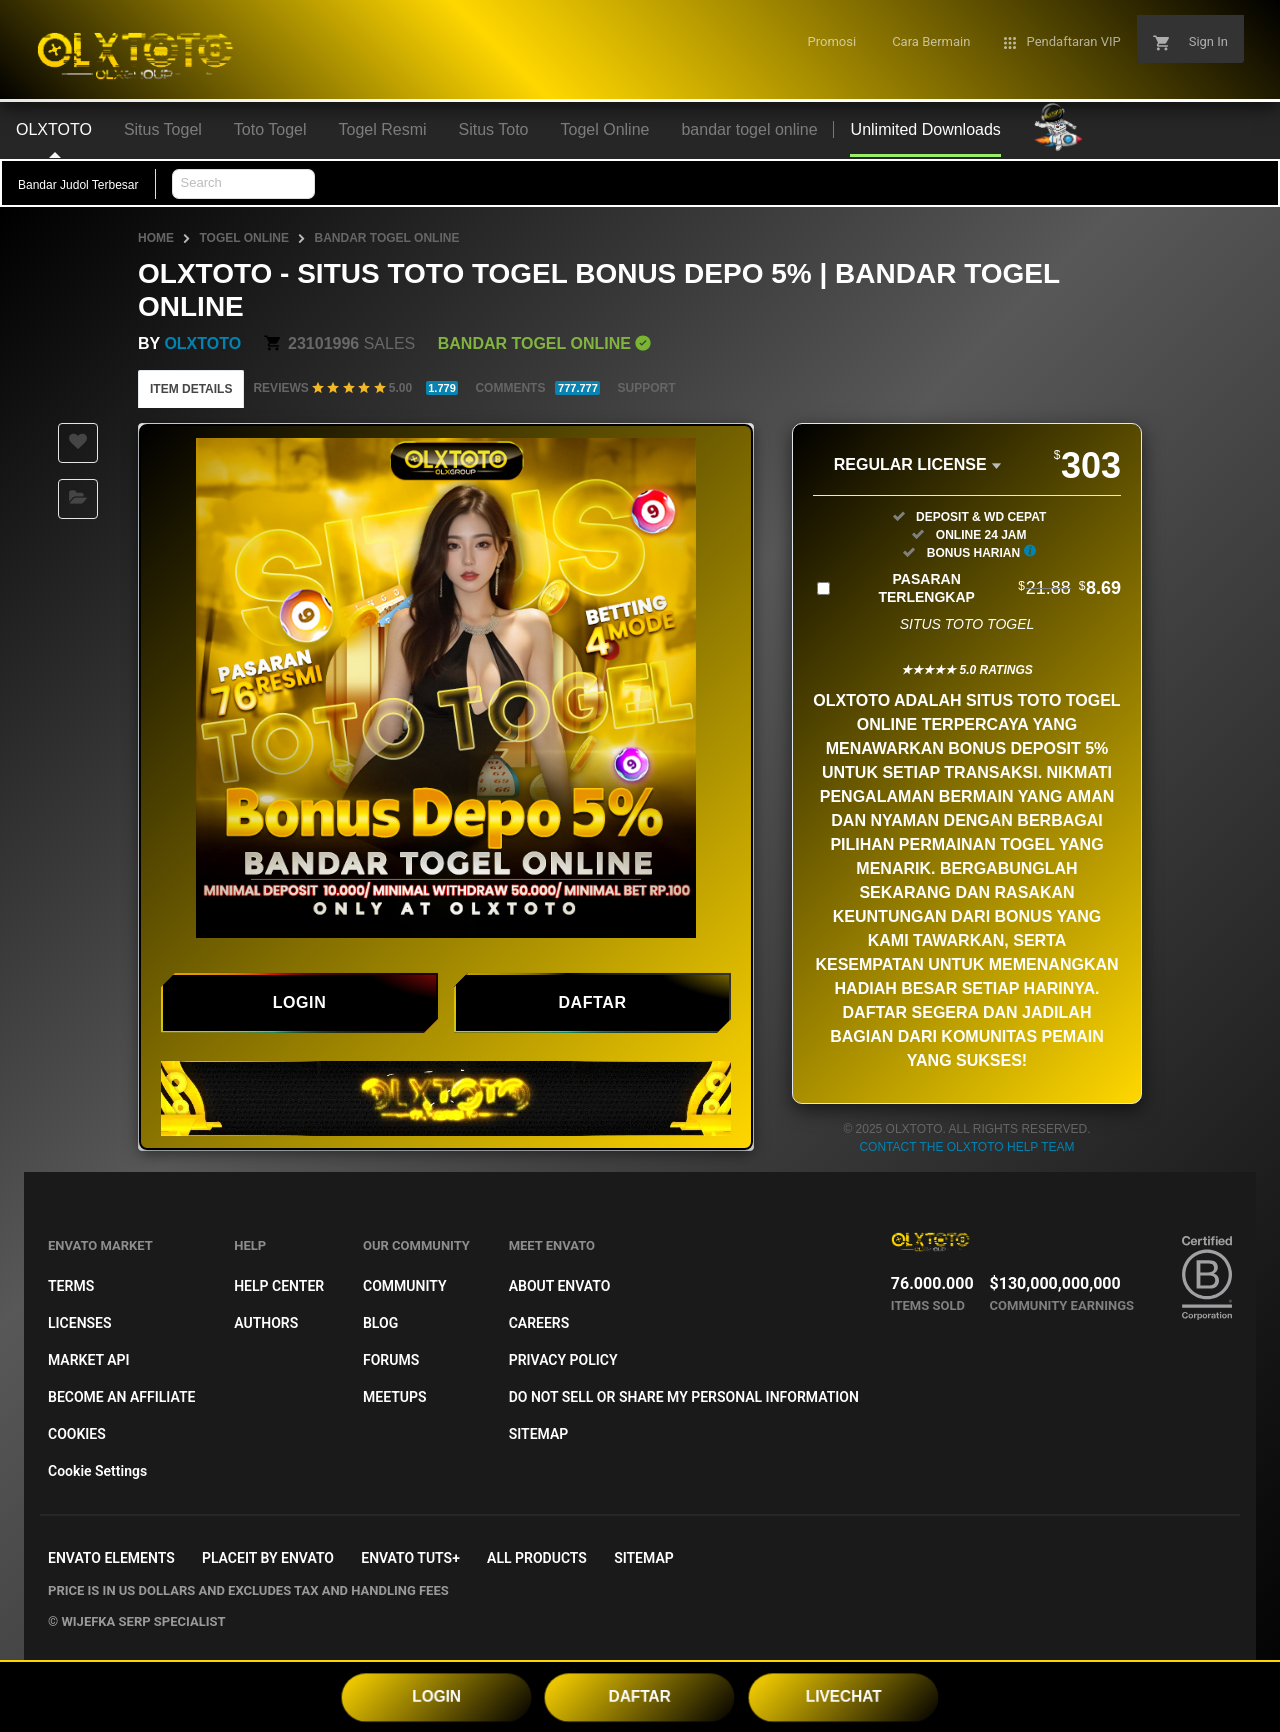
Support (646, 388)
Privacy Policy (563, 1360)
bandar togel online (386, 238)
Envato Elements (111, 1558)
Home (156, 238)
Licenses (80, 1323)
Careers (539, 1323)
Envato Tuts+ (410, 1558)
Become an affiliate (121, 1397)
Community (405, 1286)
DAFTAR (640, 1696)
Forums (391, 1360)
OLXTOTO (202, 343)
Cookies (77, 1434)
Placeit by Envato (268, 1558)
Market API (89, 1360)
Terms (71, 1286)
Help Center (279, 1286)
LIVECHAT (844, 1696)
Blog (380, 1323)
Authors (266, 1323)
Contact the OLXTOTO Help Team (966, 1147)
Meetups (395, 1397)
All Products (537, 1558)
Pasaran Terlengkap (999, 588)
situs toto (1013, 700)
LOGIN (437, 1696)
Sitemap (539, 1434)
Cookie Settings (97, 1471)
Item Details (191, 389)
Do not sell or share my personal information (684, 1397)
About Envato (560, 1286)
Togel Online (244, 238)
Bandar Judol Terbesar (78, 185)
